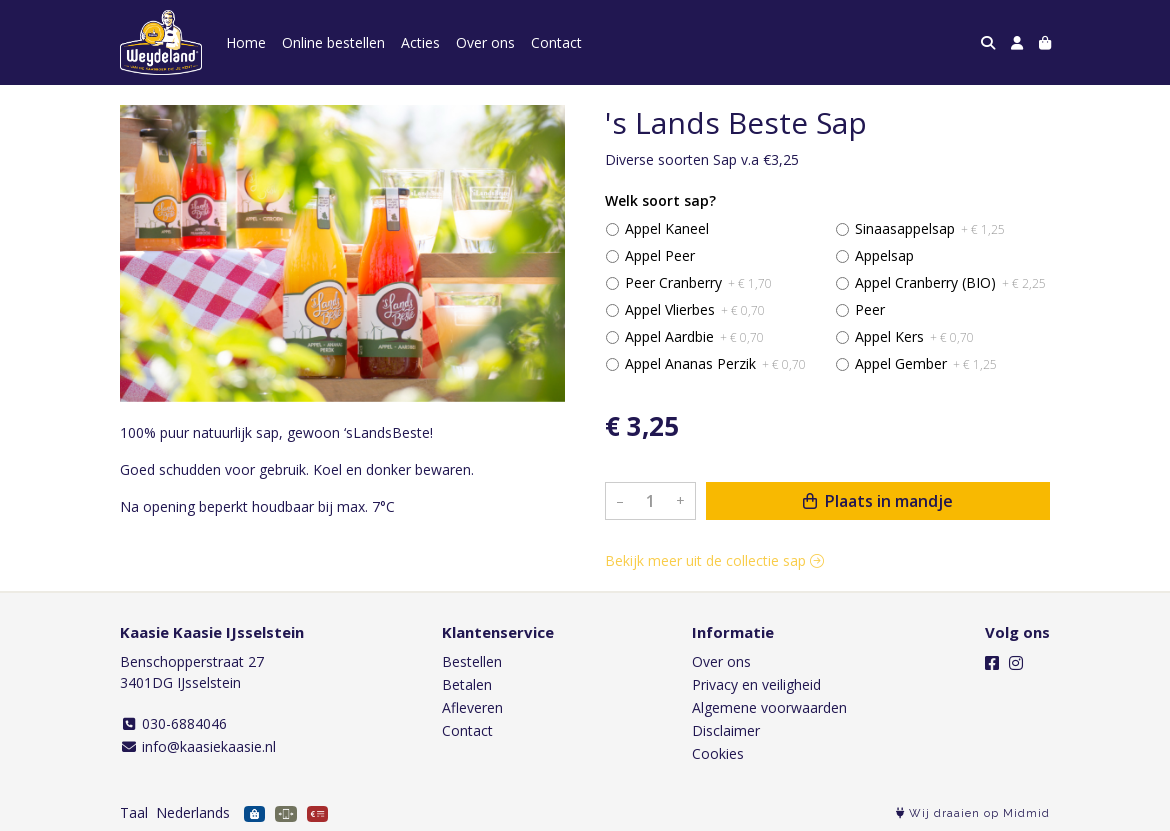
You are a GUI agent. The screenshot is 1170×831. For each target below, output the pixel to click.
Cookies (718, 753)
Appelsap (884, 255)
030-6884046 (173, 723)
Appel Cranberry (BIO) (950, 282)
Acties (420, 42)
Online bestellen (333, 42)
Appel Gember (926, 363)
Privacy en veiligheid (756, 684)
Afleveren (472, 707)
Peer (870, 309)
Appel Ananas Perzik (715, 363)
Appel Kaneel (667, 228)
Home (246, 42)
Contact (556, 42)
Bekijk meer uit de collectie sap (714, 560)
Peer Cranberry (698, 282)
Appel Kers (914, 336)
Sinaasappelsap (930, 228)
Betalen (467, 684)
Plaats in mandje (878, 501)
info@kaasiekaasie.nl (198, 746)
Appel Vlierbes (695, 309)
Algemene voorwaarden (769, 707)
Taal (134, 812)
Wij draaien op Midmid (973, 813)
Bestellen (472, 661)
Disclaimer (726, 730)
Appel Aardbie (694, 336)
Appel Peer (660, 255)
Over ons (485, 42)
